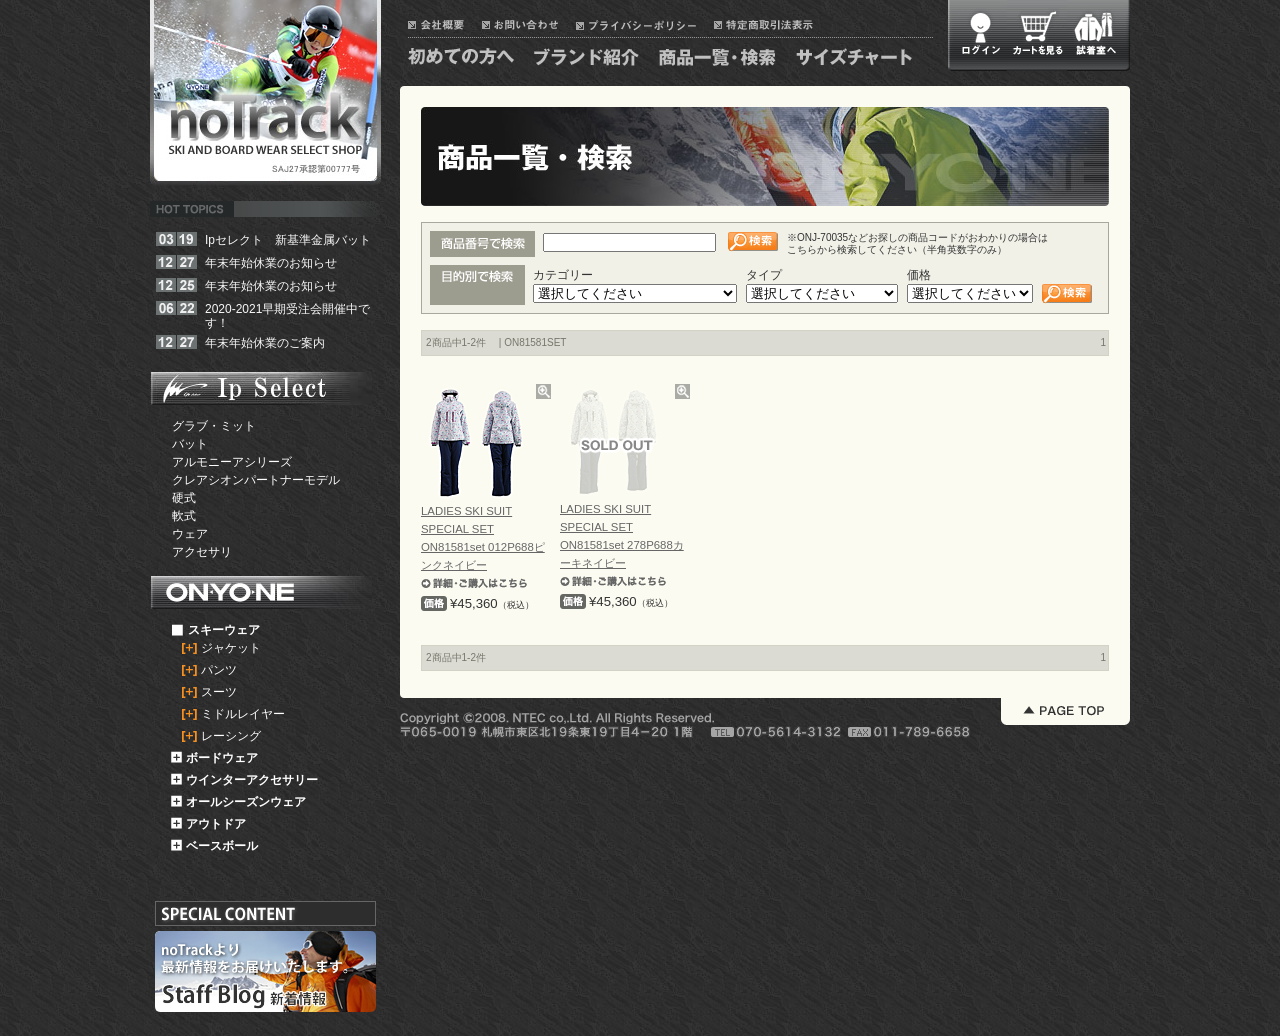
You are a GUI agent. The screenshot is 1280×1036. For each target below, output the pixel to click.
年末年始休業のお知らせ (271, 263)
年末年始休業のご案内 (265, 343)
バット (190, 444)
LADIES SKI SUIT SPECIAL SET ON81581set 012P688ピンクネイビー (483, 547)
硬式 (184, 498)
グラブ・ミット (214, 426)
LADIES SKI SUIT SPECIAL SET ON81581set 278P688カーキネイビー (622, 545)
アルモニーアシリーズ (232, 462)
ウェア (190, 534)
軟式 (184, 516)
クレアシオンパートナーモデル (256, 480)
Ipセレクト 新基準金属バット (288, 240)
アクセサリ (202, 552)
